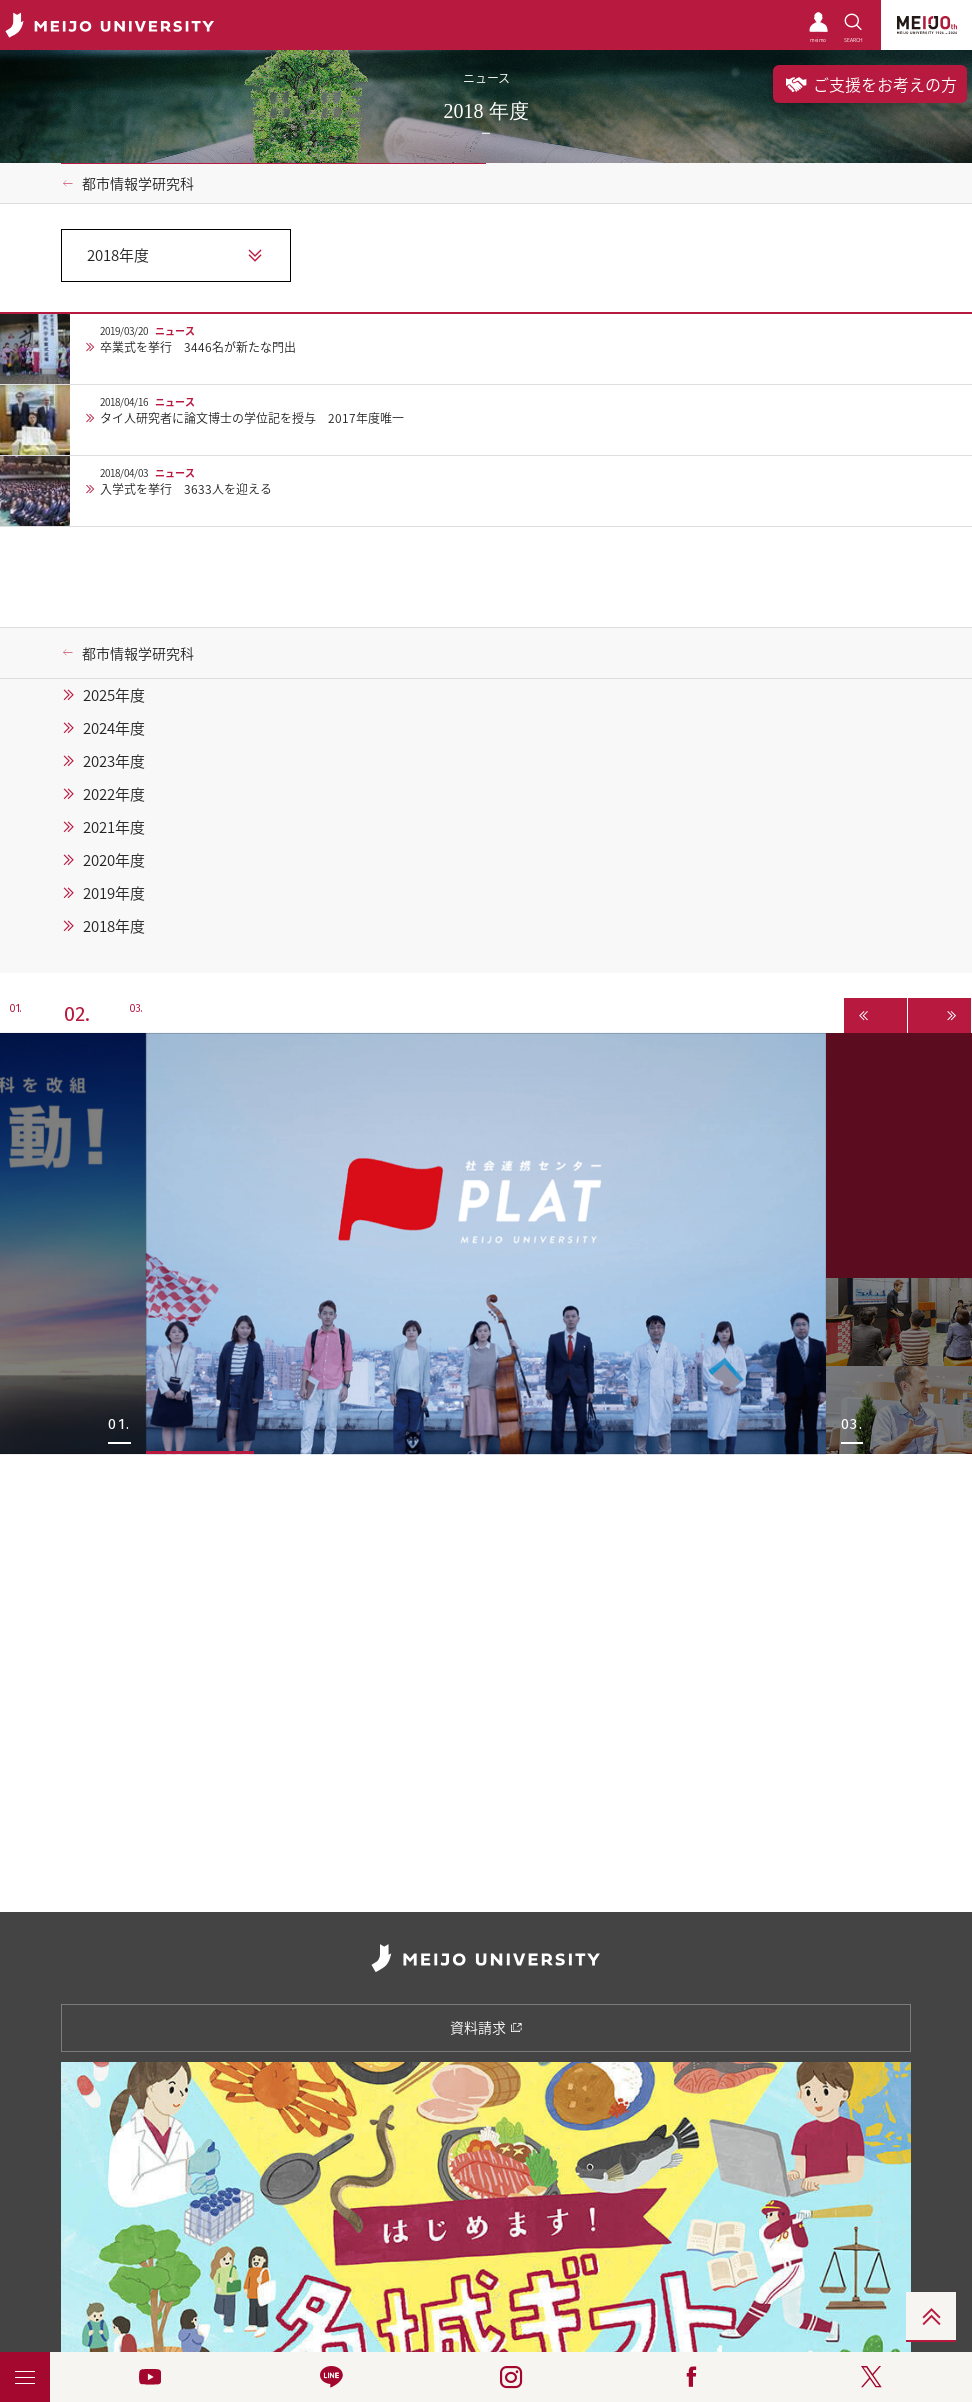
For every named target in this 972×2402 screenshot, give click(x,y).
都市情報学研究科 (138, 183)
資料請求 (486, 2027)
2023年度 (114, 761)
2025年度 (114, 695)
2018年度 (114, 926)
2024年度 (114, 728)
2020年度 (114, 860)
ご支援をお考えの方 (870, 84)
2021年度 (114, 827)
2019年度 (114, 893)
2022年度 (114, 794)
